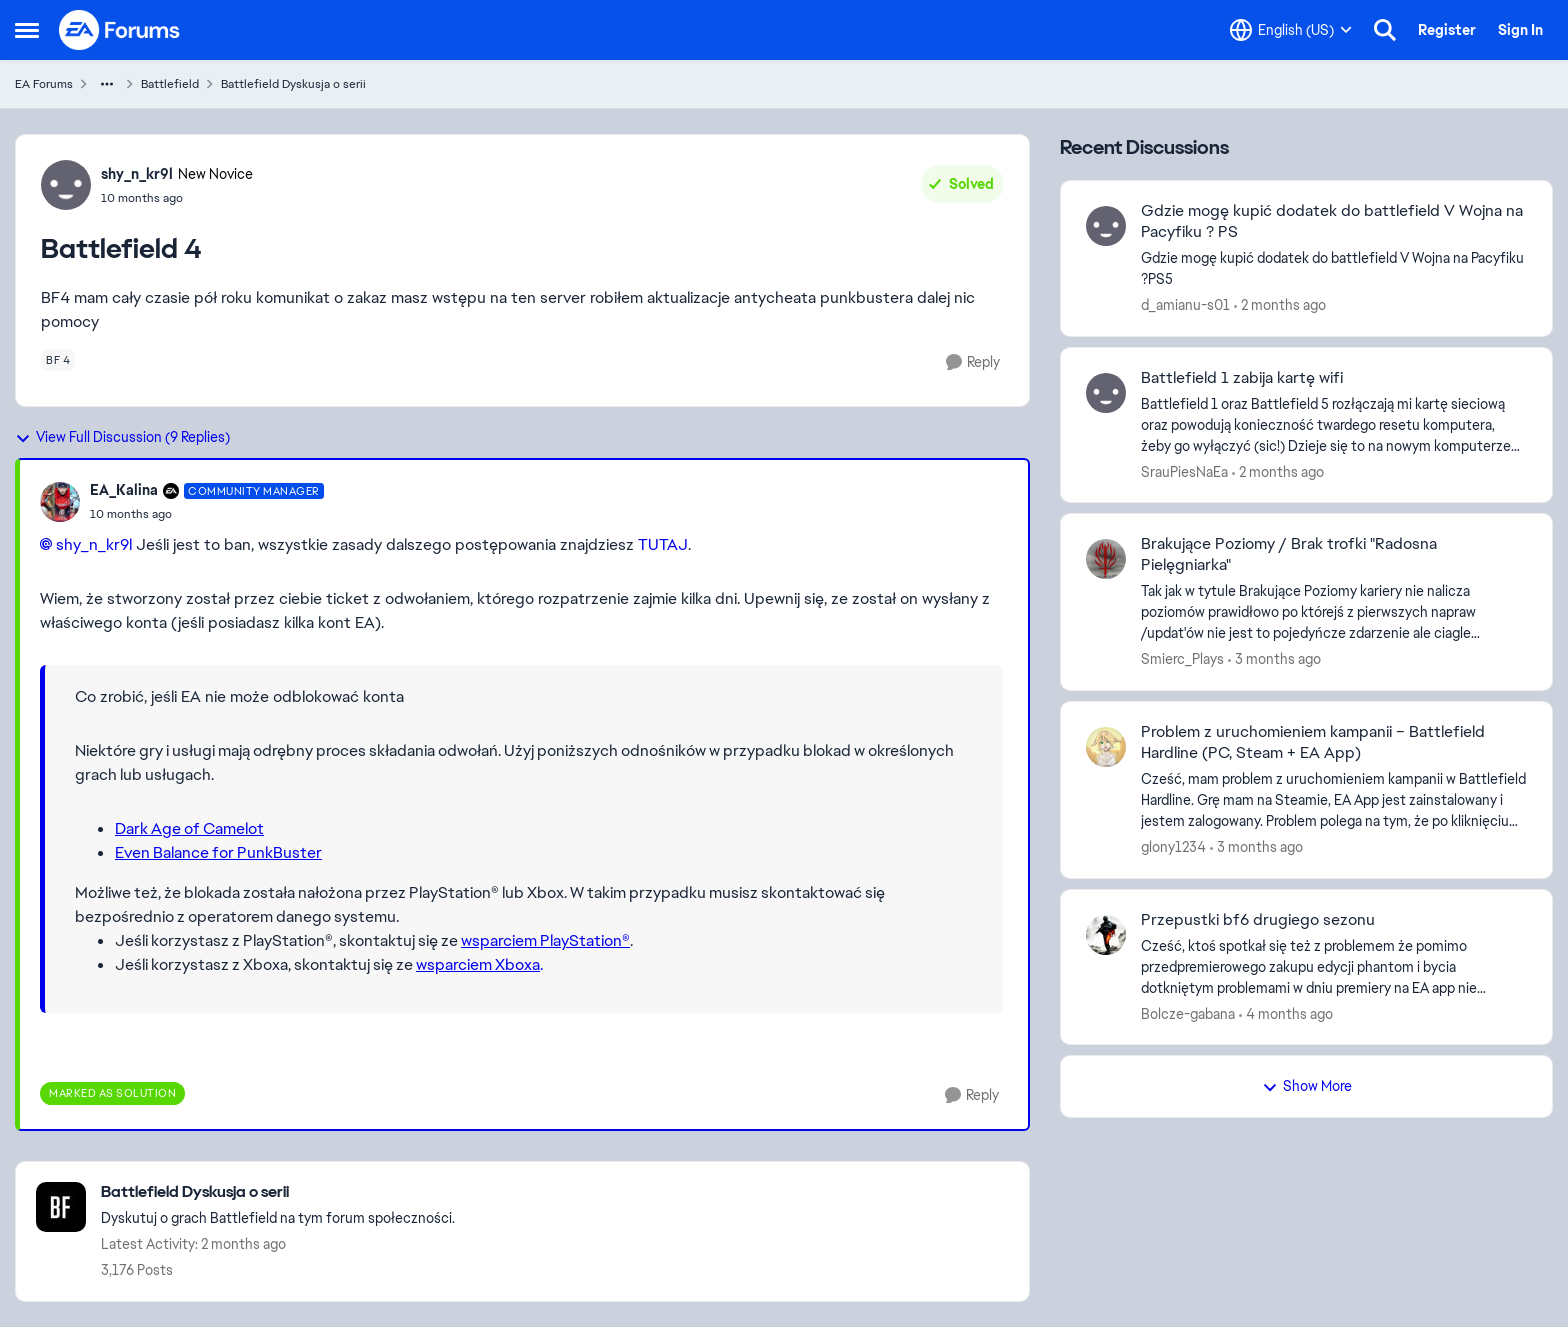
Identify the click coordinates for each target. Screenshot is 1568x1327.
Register (1447, 30)
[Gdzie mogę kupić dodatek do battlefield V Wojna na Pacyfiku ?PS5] (1334, 269)
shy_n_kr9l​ (94, 544)
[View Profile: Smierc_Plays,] (1106, 559)
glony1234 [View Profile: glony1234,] (1173, 847)
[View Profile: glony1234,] (1106, 747)
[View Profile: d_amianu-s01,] (1106, 226)
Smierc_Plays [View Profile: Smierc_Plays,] (1182, 659)
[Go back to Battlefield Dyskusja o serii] (278, 1192)
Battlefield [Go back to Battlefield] (170, 84)
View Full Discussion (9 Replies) (122, 437)
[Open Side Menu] (27, 30)
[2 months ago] (1280, 305)
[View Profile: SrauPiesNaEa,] (1106, 393)
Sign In (1520, 30)
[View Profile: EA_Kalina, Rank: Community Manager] (60, 502)
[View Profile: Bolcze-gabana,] (1106, 935)
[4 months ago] (1286, 1013)
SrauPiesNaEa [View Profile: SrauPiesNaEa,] (1184, 471)
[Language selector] (1291, 30)
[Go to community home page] (120, 30)
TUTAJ (663, 544)
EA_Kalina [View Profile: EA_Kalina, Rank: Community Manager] (124, 490)
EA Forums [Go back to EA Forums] (44, 84)
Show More (1307, 1086)
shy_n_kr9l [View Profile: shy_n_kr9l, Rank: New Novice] (137, 174)
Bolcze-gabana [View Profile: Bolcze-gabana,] (1188, 1013)
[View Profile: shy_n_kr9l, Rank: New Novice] (66, 185)
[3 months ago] (1274, 659)
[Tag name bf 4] (58, 360)
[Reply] (973, 362)
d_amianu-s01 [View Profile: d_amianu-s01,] (1185, 305)
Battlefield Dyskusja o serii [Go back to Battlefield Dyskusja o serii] (293, 84)
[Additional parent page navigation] (107, 84)
